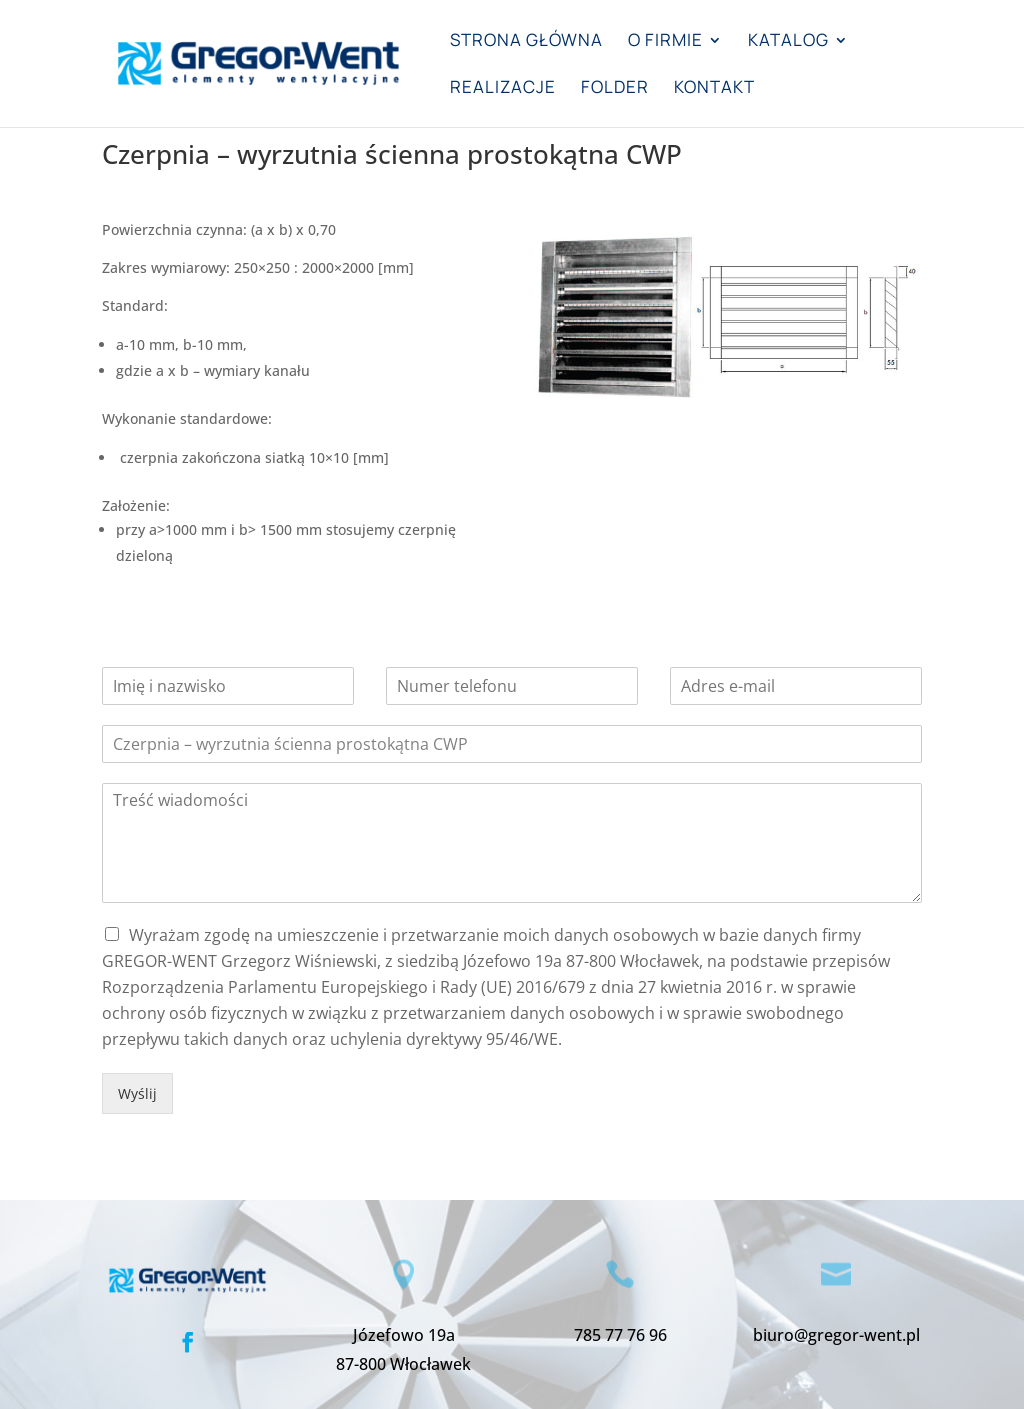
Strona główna (526, 42)
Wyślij (137, 1093)
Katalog (788, 42)
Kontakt (714, 89)
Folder (615, 89)
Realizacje (503, 89)
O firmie (665, 42)
